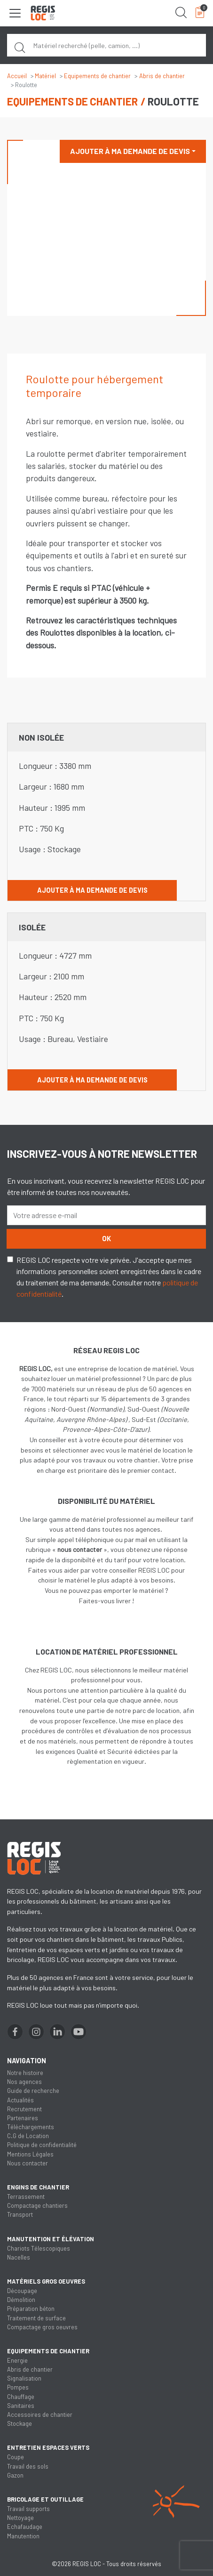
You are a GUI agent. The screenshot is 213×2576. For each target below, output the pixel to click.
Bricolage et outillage (45, 2499)
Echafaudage (24, 2526)
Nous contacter (27, 2163)
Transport (20, 2214)
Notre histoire (25, 2072)
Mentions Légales (30, 2154)
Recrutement (24, 2109)
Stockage (19, 2423)
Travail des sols (27, 2466)
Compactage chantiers (37, 2205)
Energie (17, 2360)
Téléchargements (30, 2127)
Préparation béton (31, 2308)
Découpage (22, 2290)
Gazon (15, 2475)
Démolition (21, 2299)
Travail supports (28, 2508)
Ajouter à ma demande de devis (130, 150)
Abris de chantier (162, 76)
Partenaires (22, 2118)
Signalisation (24, 2378)
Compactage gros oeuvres (42, 2327)
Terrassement (26, 2196)
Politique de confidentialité (42, 2144)
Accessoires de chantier (39, 2414)
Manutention (23, 2536)
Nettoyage (20, 2517)
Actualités (20, 2100)
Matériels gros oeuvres (46, 2281)
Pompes (18, 2387)
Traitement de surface (36, 2318)
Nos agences (24, 2081)
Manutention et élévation (50, 2239)
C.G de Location (28, 2136)
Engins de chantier (38, 2187)
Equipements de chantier (97, 76)
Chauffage (20, 2396)
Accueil (17, 76)
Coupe (15, 2457)
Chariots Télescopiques (38, 2248)
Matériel (45, 76)
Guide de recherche (33, 2090)
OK (106, 1239)
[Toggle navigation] (15, 13)
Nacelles (18, 2257)
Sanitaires (20, 2405)
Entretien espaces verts (48, 2447)
